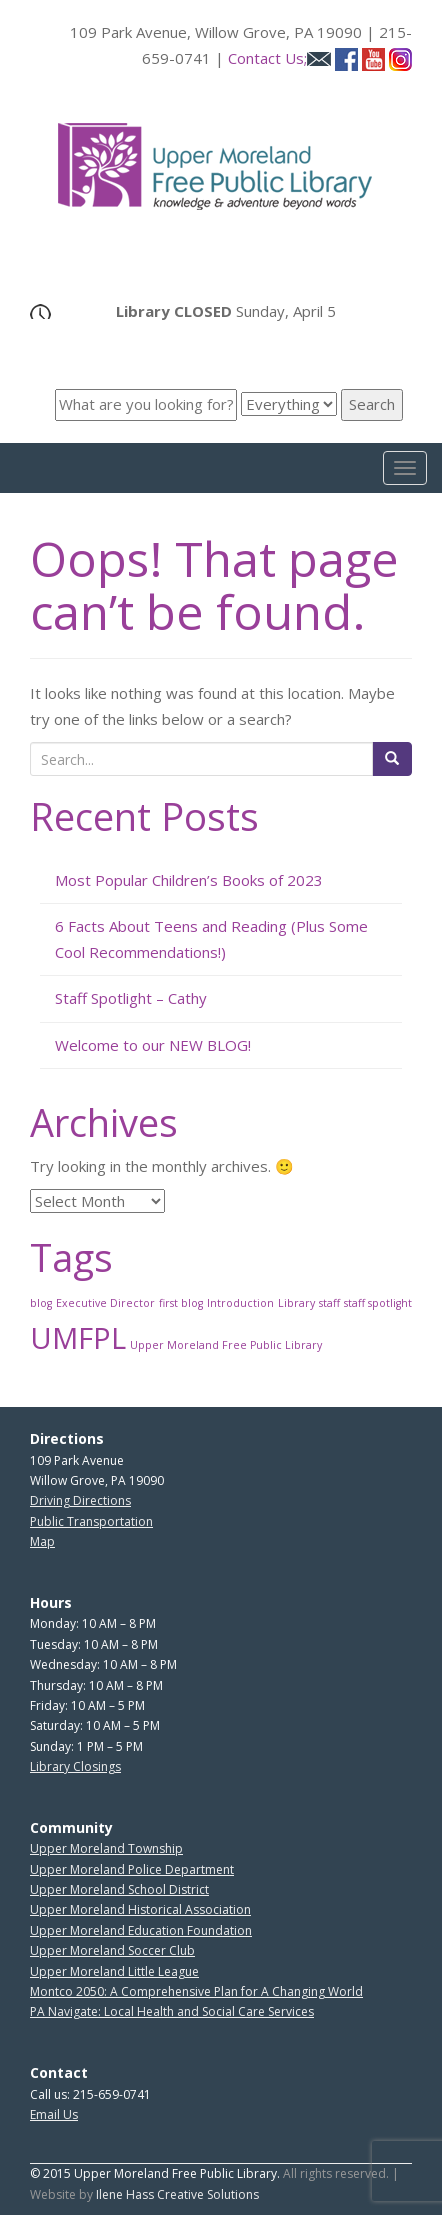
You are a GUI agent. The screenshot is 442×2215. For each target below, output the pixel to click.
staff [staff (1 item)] (329, 1303)
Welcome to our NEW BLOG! (153, 1045)
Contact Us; (279, 58)
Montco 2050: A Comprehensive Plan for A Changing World (196, 1991)
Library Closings (75, 1766)
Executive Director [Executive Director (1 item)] (105, 1303)
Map (42, 1541)
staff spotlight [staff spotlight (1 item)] (378, 1303)
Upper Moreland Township (106, 1848)
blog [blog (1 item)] (41, 1303)
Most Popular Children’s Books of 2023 (189, 880)
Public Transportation (91, 1521)
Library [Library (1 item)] (296, 1303)
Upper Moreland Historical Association (140, 1909)
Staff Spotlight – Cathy (131, 998)
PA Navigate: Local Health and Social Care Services (172, 2011)
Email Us (54, 2114)
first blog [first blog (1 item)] (181, 1303)
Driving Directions (80, 1500)
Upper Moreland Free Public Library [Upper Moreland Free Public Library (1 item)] (226, 1345)
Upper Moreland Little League (114, 1971)
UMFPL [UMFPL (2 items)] (78, 1338)
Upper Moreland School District (119, 1889)
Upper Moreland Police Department (132, 1869)
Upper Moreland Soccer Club (112, 1950)
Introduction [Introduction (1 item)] (240, 1303)
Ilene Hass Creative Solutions (177, 2194)
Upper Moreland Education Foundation (141, 1930)
